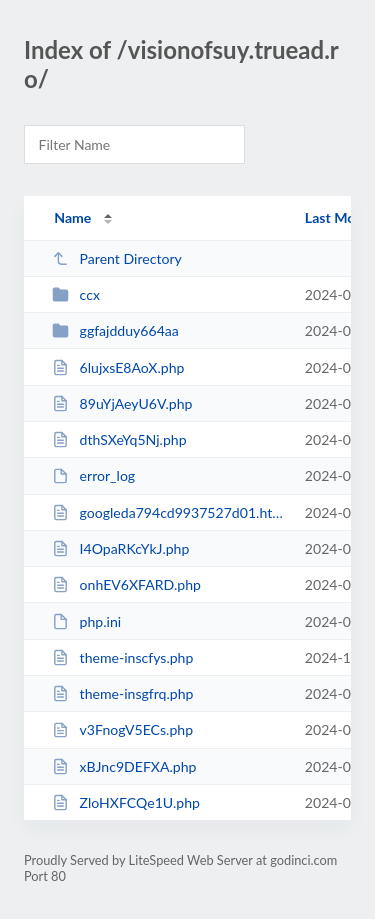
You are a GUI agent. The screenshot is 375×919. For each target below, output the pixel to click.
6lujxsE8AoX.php (118, 367)
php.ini (86, 621)
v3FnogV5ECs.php (122, 729)
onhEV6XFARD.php (126, 584)
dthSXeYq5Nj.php (119, 439)
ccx (76, 294)
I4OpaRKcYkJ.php (120, 548)
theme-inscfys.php (122, 657)
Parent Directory (117, 258)
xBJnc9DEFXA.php (124, 766)
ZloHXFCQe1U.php (126, 802)
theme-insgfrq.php (122, 693)
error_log (93, 475)
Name (72, 217)
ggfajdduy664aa (115, 330)
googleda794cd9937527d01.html (169, 512)
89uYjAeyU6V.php (122, 403)
